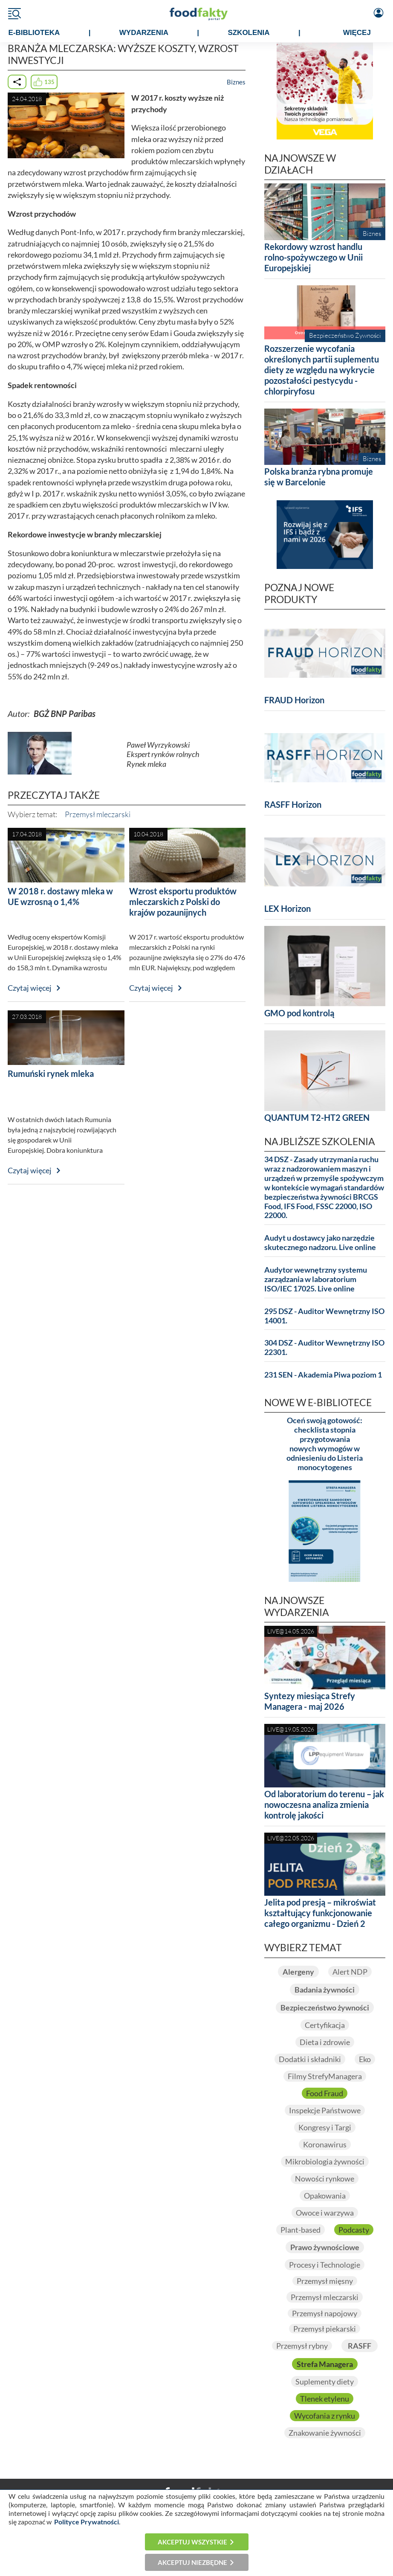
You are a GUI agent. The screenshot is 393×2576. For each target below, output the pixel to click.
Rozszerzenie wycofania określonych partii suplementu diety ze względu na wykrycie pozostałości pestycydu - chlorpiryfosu (321, 369)
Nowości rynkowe (324, 2178)
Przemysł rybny (302, 2345)
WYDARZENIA (143, 33)
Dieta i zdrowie (325, 2042)
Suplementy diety (324, 2381)
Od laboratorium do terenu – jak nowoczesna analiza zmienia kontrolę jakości (324, 1804)
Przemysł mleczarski (97, 814)
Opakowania (325, 2195)
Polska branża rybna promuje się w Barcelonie (318, 476)
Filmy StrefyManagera (325, 2076)
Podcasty (353, 2229)
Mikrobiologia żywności (324, 2161)
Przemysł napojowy (324, 2313)
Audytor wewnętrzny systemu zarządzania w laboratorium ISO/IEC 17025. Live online (315, 1279)
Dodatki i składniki (310, 2059)
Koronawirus (325, 2144)
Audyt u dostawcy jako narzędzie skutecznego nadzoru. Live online (320, 1242)
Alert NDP (349, 1971)
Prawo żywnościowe (324, 2247)
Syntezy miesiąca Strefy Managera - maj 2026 (309, 1701)
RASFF (359, 2345)
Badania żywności (325, 1989)
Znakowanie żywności (325, 2432)
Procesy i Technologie (324, 2264)
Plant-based (300, 2229)
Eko (365, 2059)
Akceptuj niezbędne (192, 2562)
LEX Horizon (287, 908)
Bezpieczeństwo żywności (324, 2007)
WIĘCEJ (357, 33)
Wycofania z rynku (324, 2415)
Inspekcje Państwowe (325, 2110)
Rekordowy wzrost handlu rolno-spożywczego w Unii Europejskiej (313, 257)
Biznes (236, 82)
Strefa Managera (325, 2364)
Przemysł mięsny (325, 2281)
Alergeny (298, 1971)
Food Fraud (324, 2093)
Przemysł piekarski (324, 2328)
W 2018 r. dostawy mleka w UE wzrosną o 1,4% (60, 896)
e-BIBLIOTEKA (34, 33)
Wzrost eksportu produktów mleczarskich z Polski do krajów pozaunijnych (183, 901)
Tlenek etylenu (324, 2398)
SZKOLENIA (248, 33)
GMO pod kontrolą (299, 1013)
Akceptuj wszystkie (192, 2542)
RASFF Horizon (292, 804)
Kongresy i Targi (324, 2127)
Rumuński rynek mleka (51, 1073)
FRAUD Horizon (294, 700)
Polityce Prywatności (86, 2522)
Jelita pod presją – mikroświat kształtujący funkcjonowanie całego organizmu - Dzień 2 (320, 1913)
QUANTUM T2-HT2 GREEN (317, 1117)
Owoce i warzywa (325, 2212)
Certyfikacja (325, 2025)
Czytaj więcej (30, 987)
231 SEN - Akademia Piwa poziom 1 (323, 1374)
